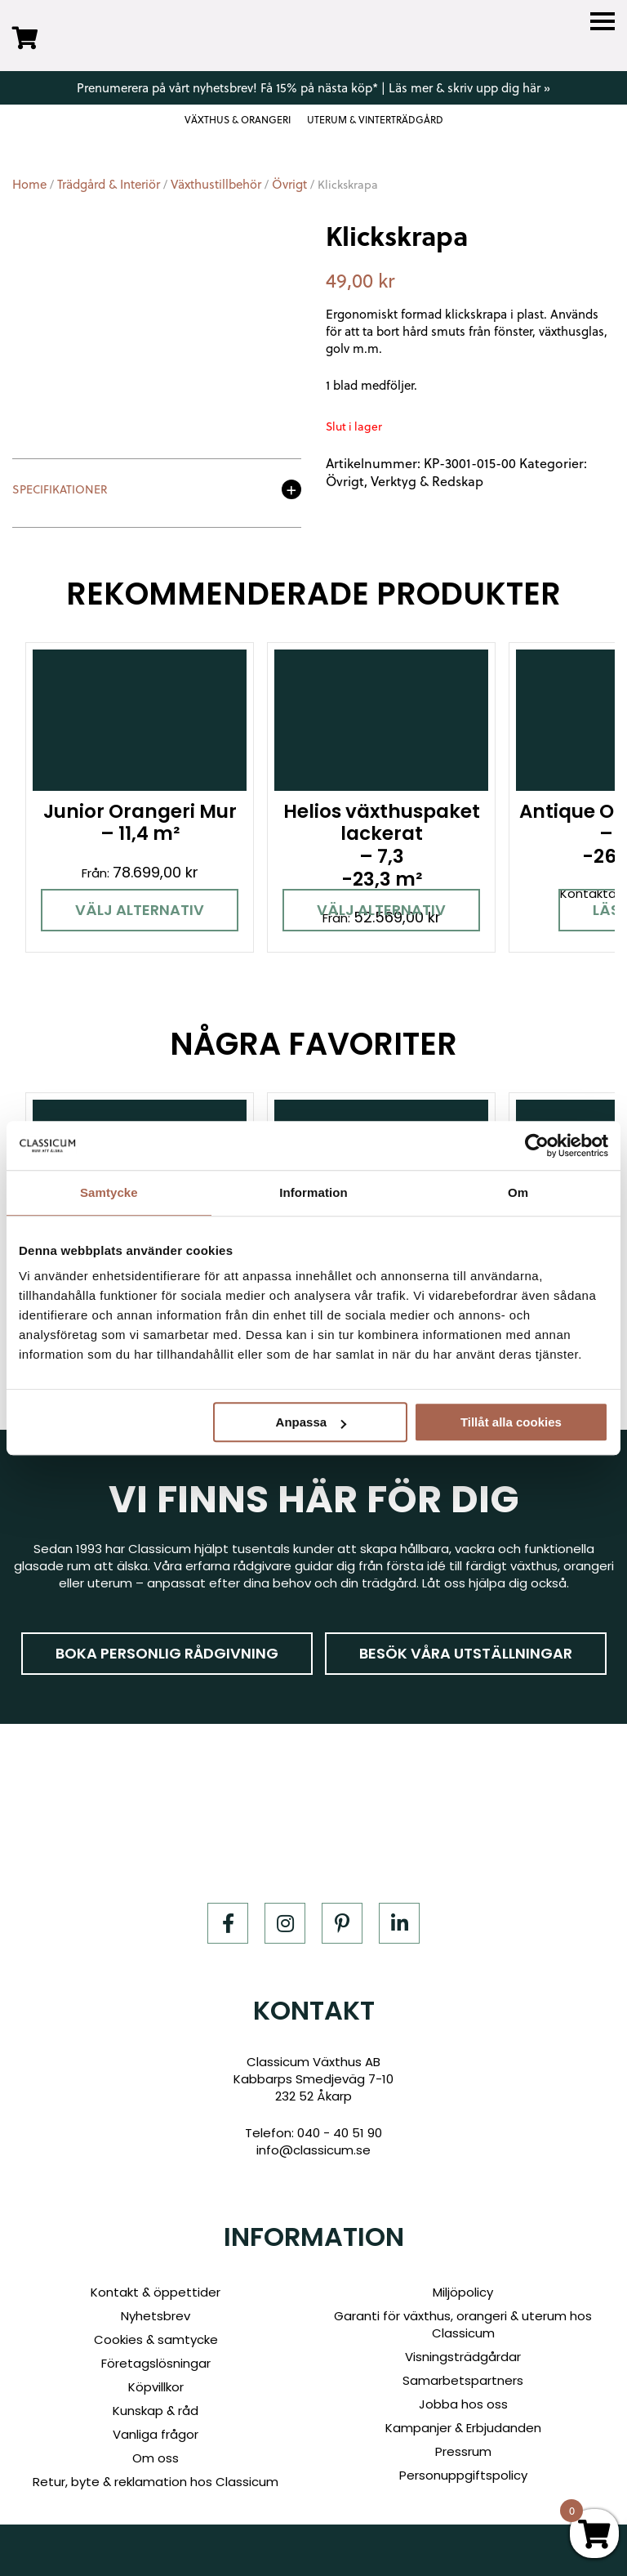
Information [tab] (313, 1192)
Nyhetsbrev (155, 2315)
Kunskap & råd (155, 2410)
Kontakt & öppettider (155, 2292)
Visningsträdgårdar (463, 2356)
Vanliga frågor (155, 2434)
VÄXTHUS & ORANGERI (238, 120)
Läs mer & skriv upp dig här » (469, 87)
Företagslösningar (156, 2363)
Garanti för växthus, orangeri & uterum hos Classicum (463, 2324)
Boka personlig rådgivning (167, 1653)
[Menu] (602, 21)
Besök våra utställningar (465, 1653)
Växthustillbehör (216, 184)
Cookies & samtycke (156, 2339)
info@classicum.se (313, 2150)
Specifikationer (60, 491)
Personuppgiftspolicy (463, 2475)
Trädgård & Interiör (108, 184)
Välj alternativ (139, 910)
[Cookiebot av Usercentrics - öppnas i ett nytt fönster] (536, 1145)
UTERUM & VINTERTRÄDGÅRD (375, 120)
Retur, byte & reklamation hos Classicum (155, 2481)
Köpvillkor (156, 2386)
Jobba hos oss (463, 2404)
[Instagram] (285, 1923)
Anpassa (311, 1422)
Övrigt (289, 184)
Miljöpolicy (463, 2292)
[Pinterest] (342, 1923)
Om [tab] (518, 1192)
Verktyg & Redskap (427, 480)
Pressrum (463, 2451)
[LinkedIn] (399, 1923)
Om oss (155, 2458)
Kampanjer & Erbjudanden (463, 2427)
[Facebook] (227, 1923)
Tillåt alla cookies (511, 1422)
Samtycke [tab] (109, 1192)
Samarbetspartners (462, 2380)
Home (29, 184)
